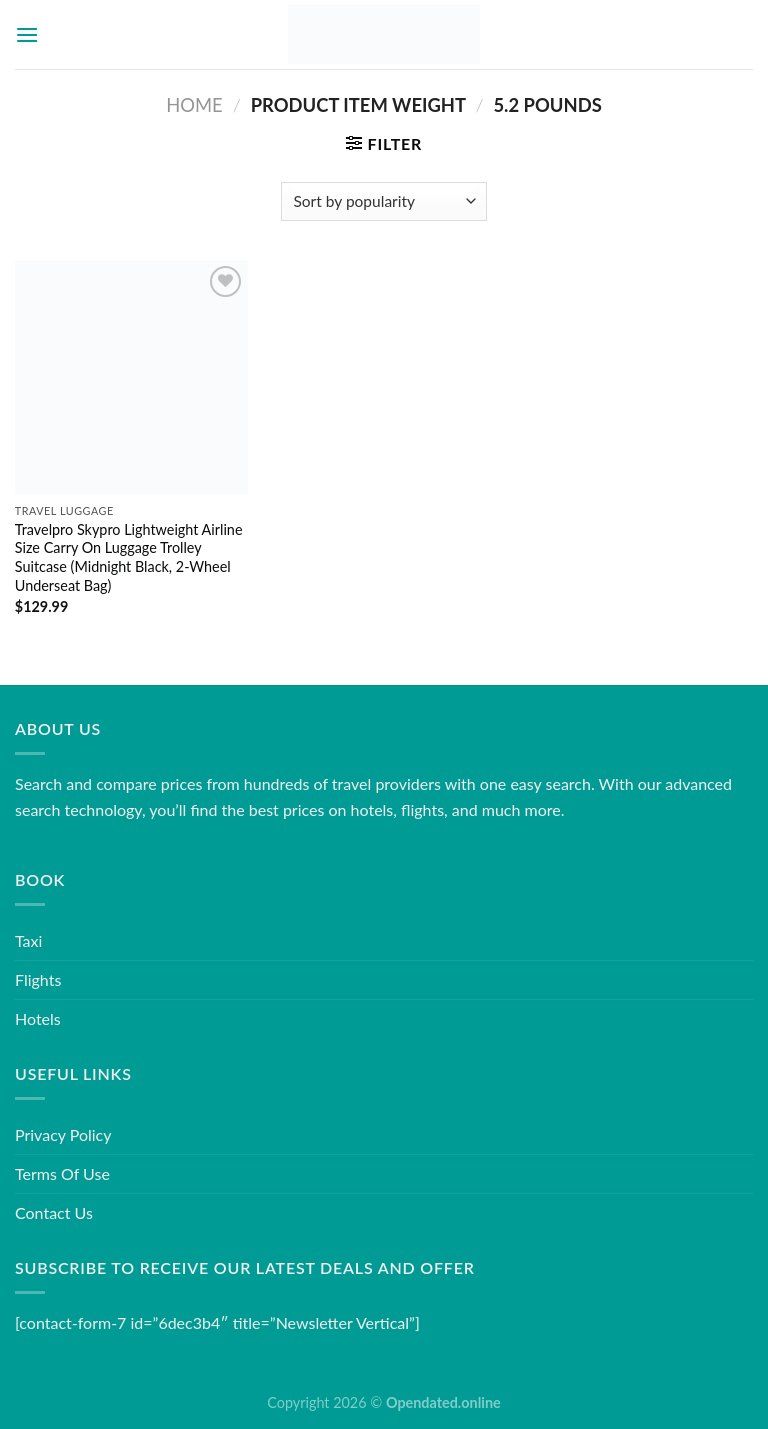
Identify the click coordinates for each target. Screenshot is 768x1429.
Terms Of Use (62, 1173)
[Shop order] (384, 201)
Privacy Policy (63, 1134)
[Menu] (27, 34)
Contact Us (54, 1212)
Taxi (28, 940)
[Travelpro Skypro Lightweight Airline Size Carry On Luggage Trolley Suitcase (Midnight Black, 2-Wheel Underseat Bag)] (131, 377)
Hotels (38, 1018)
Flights (38, 979)
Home (194, 105)
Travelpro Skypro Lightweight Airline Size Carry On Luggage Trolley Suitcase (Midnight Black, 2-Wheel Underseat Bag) (129, 557)
